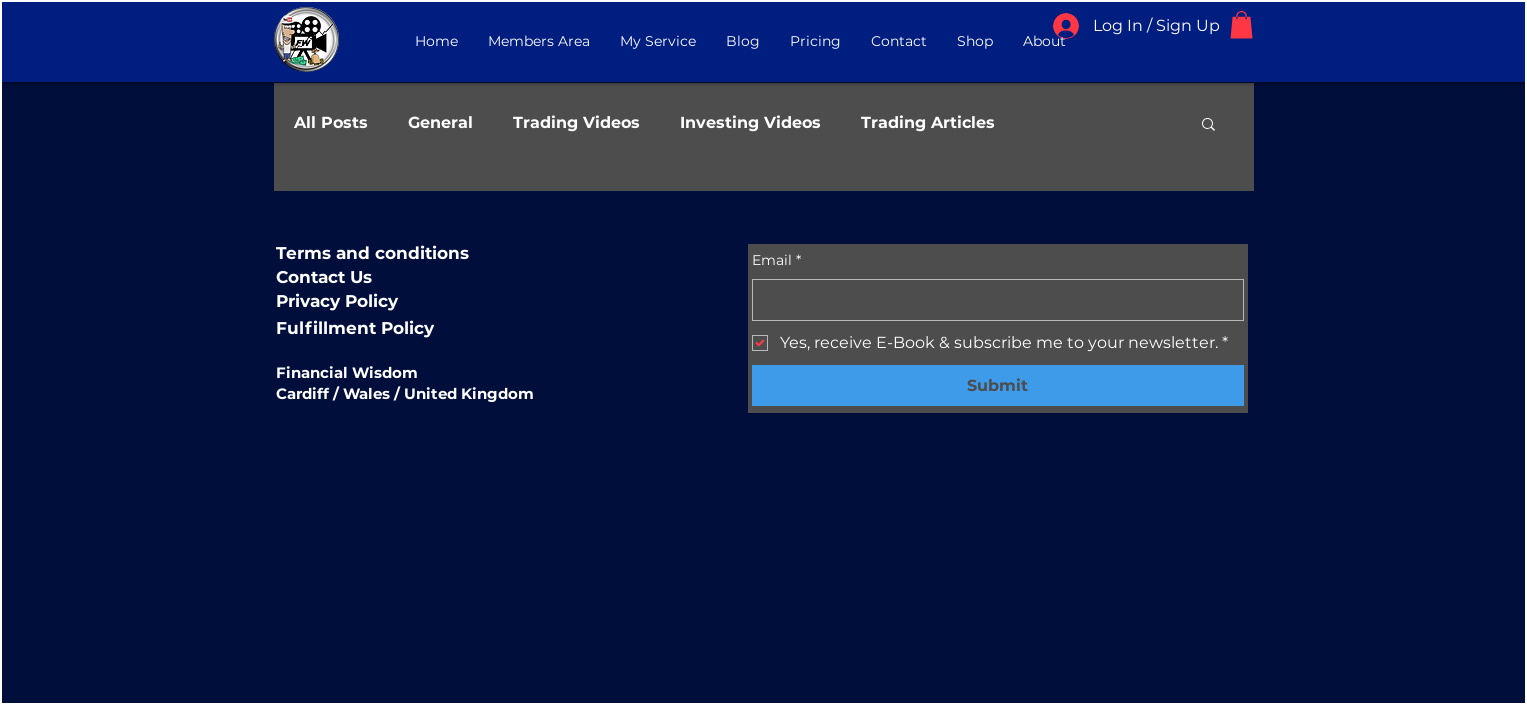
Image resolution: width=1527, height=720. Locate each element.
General (440, 122)
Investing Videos (750, 122)
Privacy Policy (337, 301)
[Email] (992, 300)
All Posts (331, 122)
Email (776, 261)
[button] (1241, 24)
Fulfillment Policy (355, 328)
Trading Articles (928, 122)
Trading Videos (576, 122)
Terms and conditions (372, 253)
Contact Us (324, 277)
